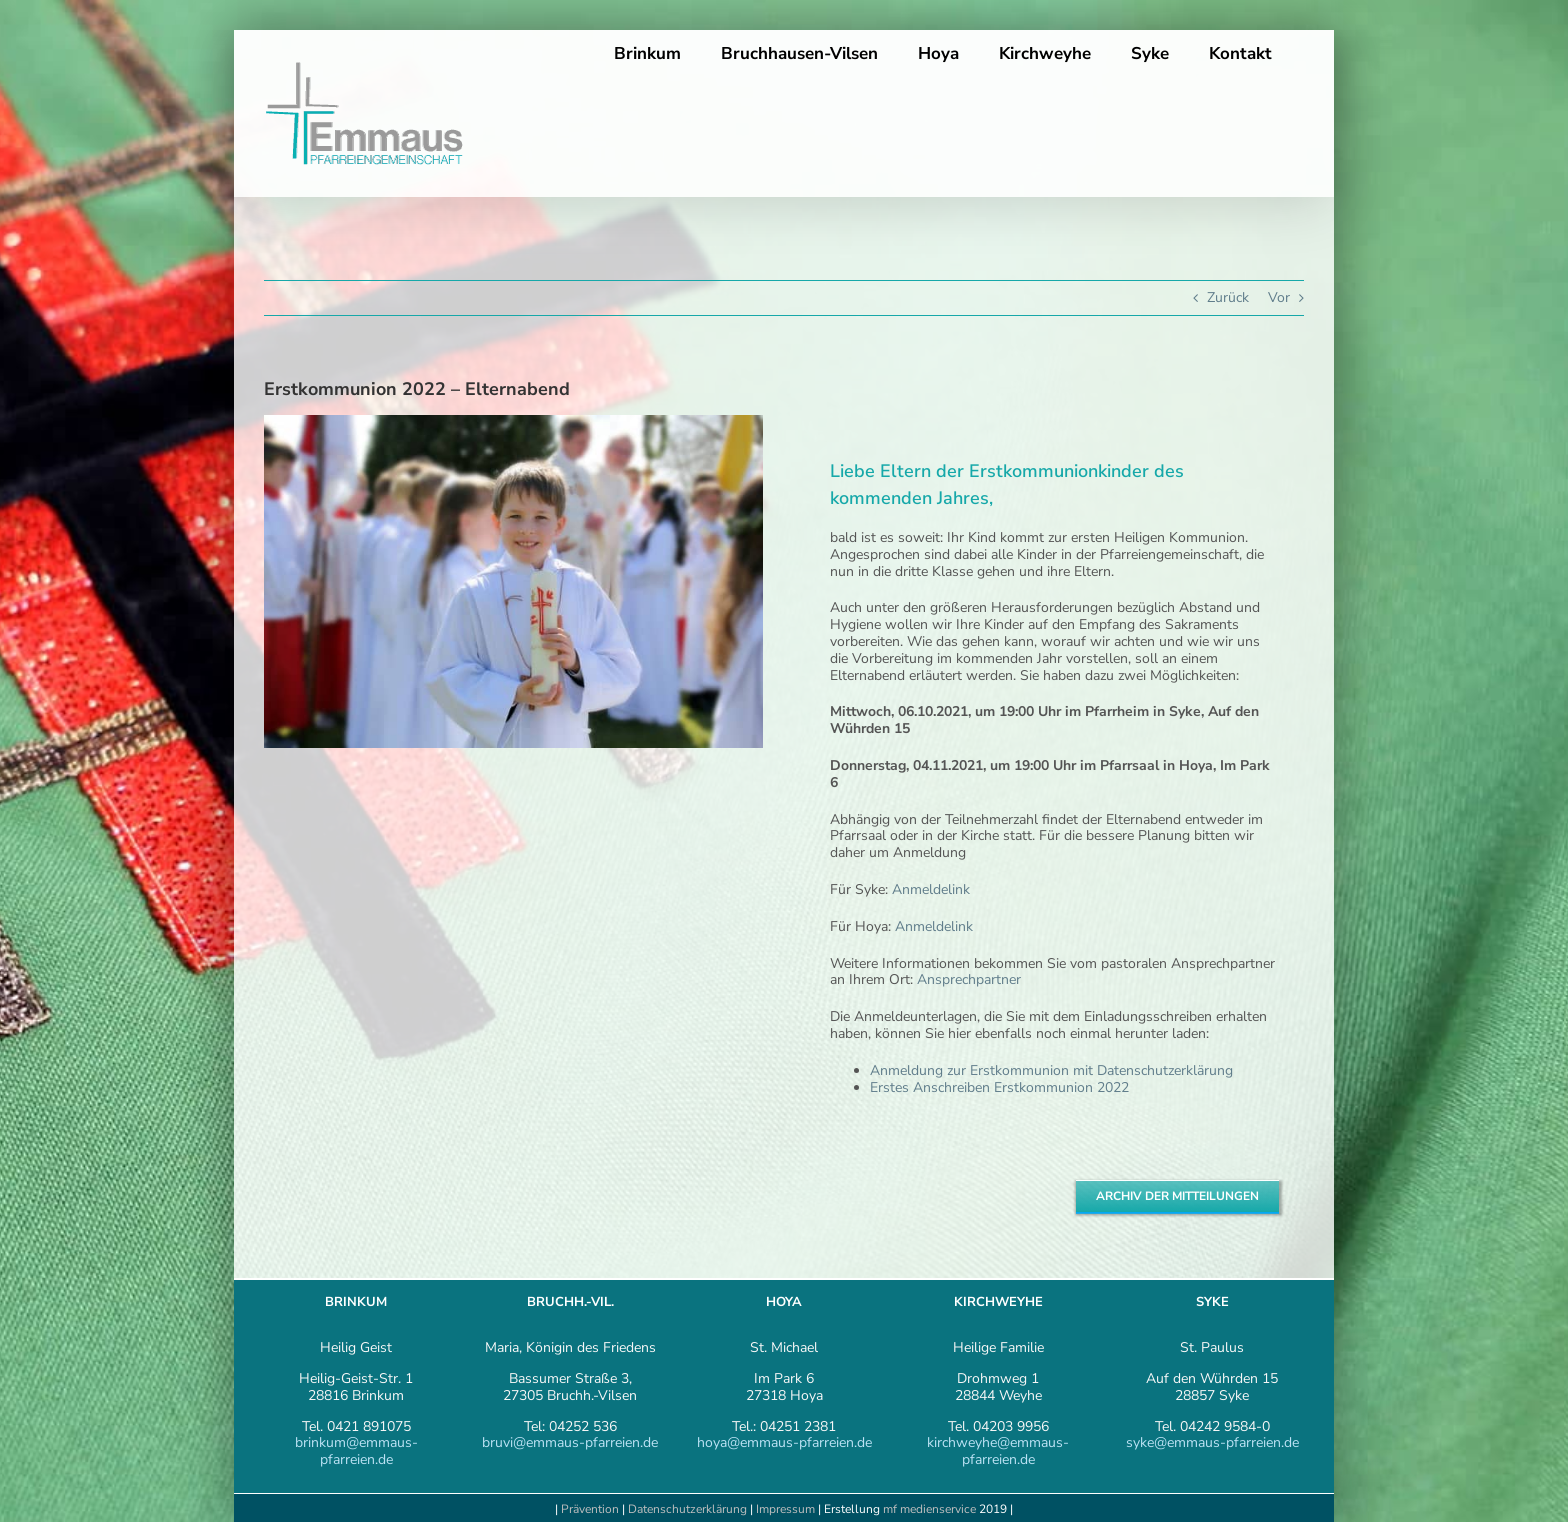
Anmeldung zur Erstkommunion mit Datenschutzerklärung (1051, 1070)
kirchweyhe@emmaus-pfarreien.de (998, 1451)
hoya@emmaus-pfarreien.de (784, 1442)
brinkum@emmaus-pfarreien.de (356, 1451)
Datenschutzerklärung (687, 1509)
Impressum (787, 1509)
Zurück (1228, 297)
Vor (1279, 297)
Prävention (590, 1509)
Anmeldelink (931, 889)
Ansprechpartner (971, 979)
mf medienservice (929, 1509)
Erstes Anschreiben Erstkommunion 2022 (999, 1087)
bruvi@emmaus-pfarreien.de (570, 1442)
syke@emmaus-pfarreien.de (1212, 1442)
